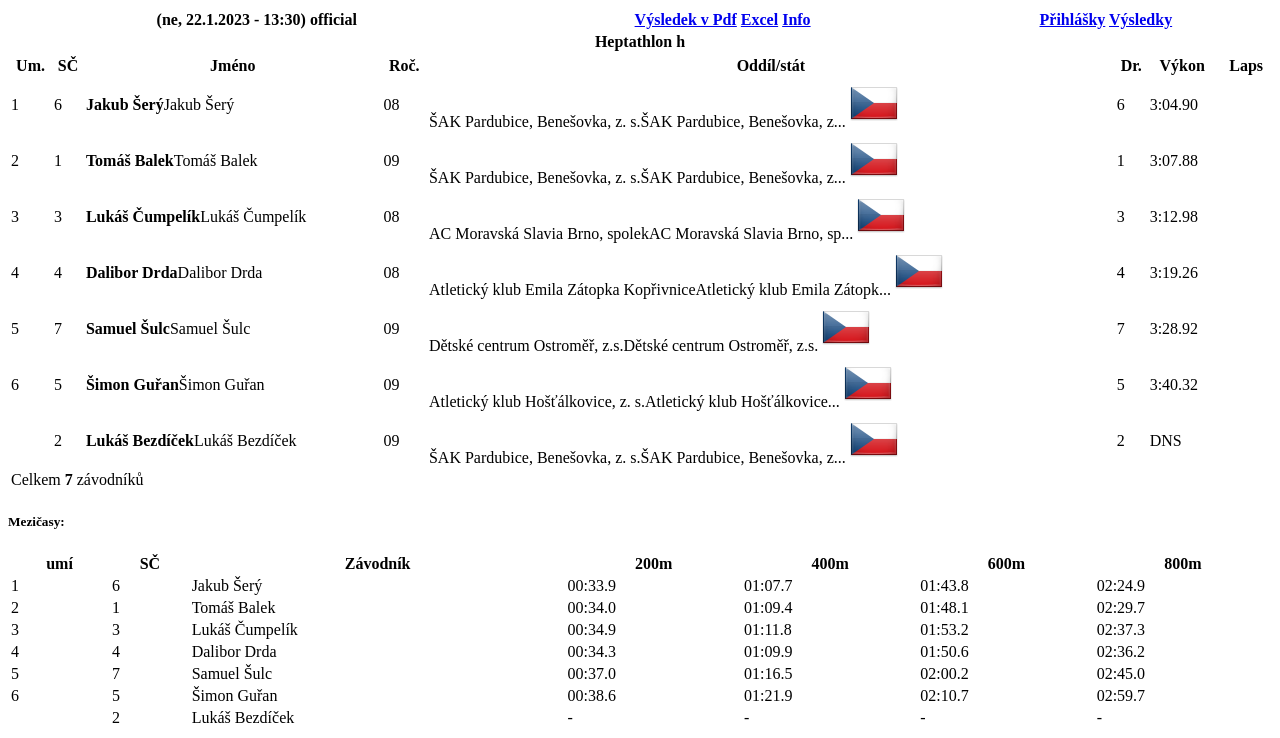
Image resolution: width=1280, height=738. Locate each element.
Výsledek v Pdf (686, 19)
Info (796, 19)
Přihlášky (1073, 19)
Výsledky (1140, 19)
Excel (759, 19)
